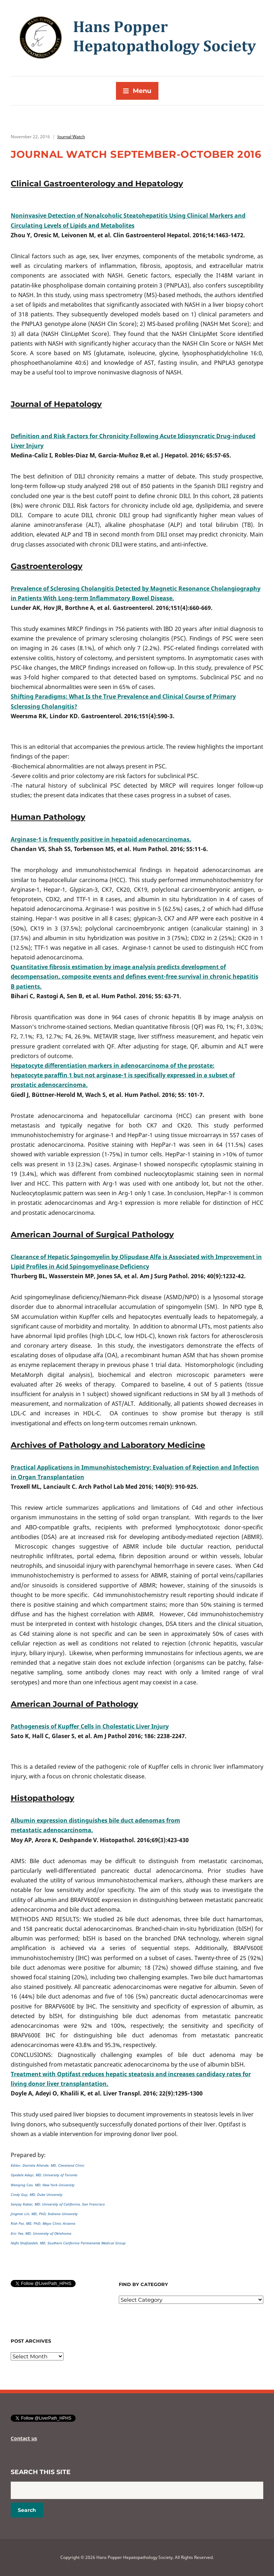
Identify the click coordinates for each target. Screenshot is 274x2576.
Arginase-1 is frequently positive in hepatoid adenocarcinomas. (101, 839)
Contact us (24, 2438)
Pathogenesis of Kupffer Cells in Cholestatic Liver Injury (90, 1726)
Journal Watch (71, 137)
